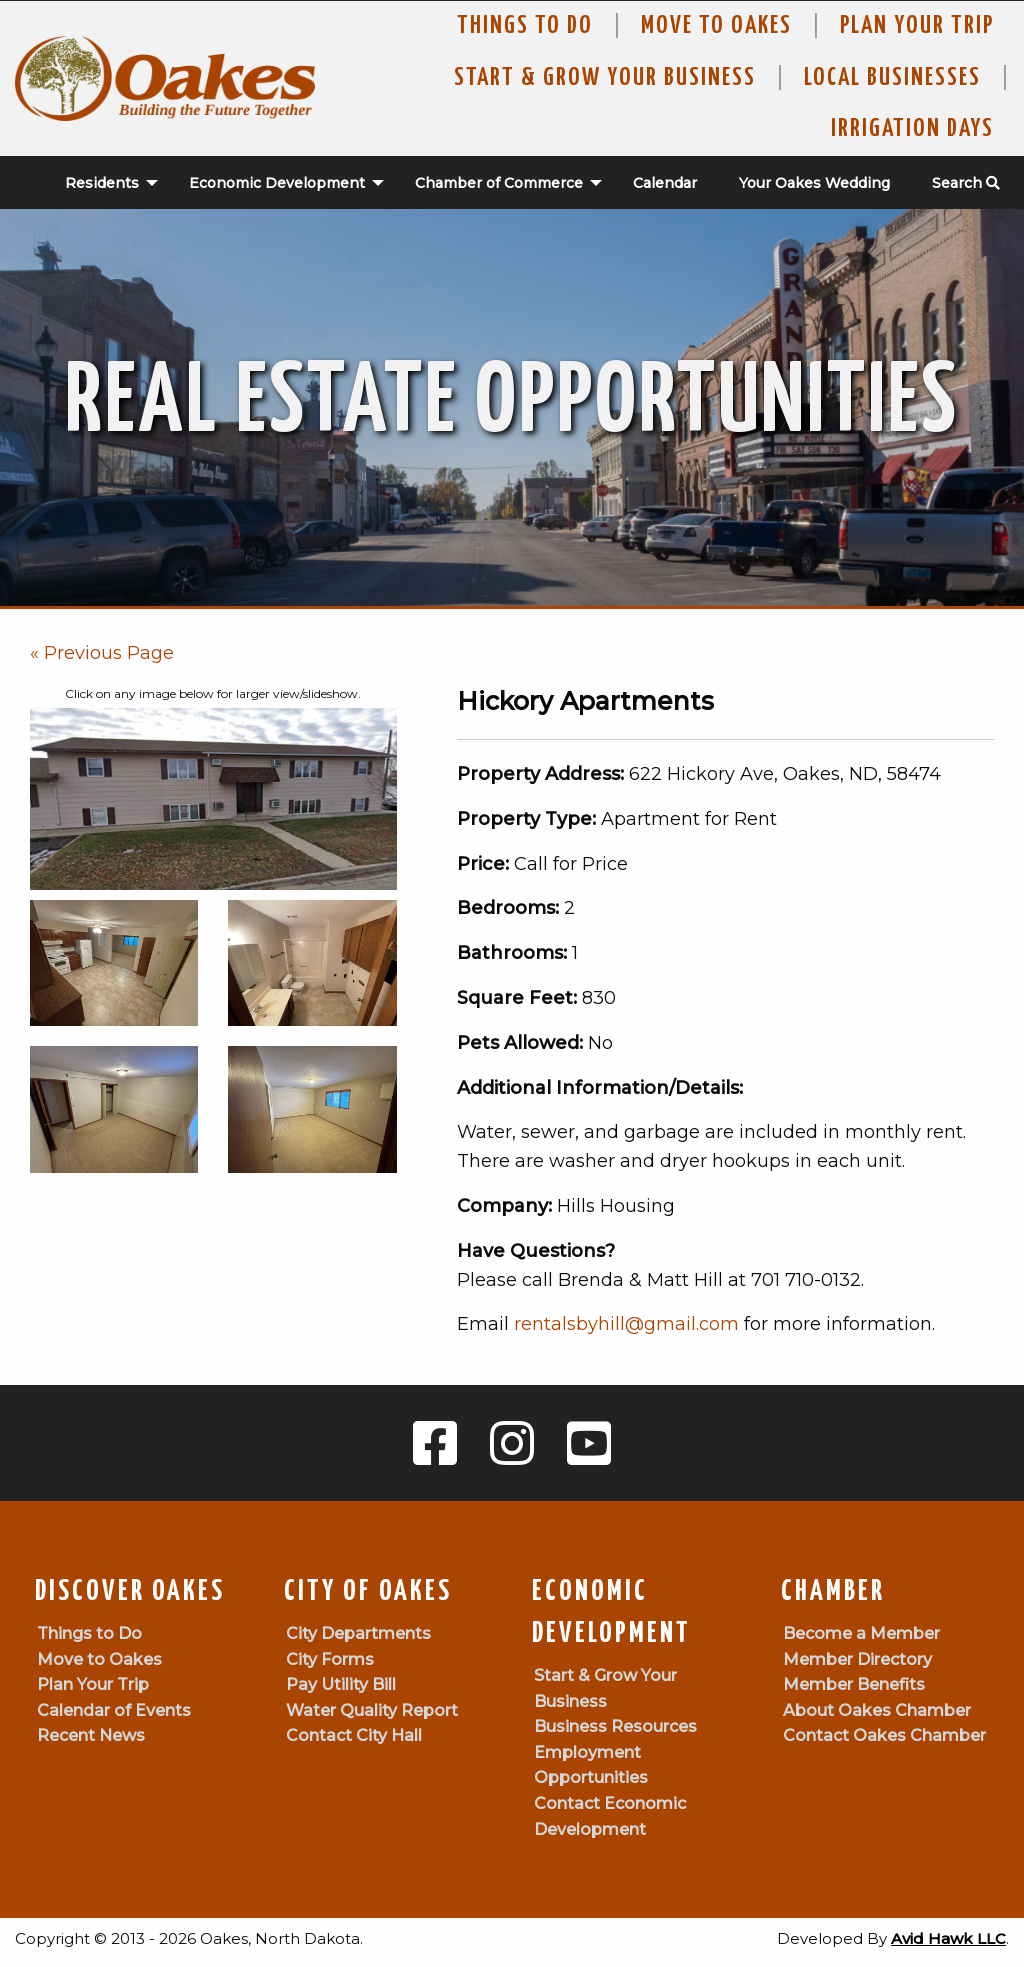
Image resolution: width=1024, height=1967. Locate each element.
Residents (102, 183)
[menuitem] (101, 183)
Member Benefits (854, 1684)
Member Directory (857, 1659)
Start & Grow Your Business (605, 78)
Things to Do (525, 26)
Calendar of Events (114, 1710)
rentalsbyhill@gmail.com (626, 1324)
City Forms (330, 1659)
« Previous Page (102, 653)
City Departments (358, 1633)
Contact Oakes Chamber (884, 1735)
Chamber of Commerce (499, 183)
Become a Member (861, 1633)
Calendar (665, 183)
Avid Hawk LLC (948, 1938)
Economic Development (277, 183)
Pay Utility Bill (341, 1684)
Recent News (91, 1735)
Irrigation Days (912, 129)
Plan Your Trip (917, 26)
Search (966, 183)
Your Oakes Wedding (814, 183)
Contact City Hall (354, 1735)
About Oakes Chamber (877, 1710)
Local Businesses (892, 78)
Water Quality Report (372, 1710)
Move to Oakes (99, 1659)
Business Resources (615, 1726)
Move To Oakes (716, 26)
